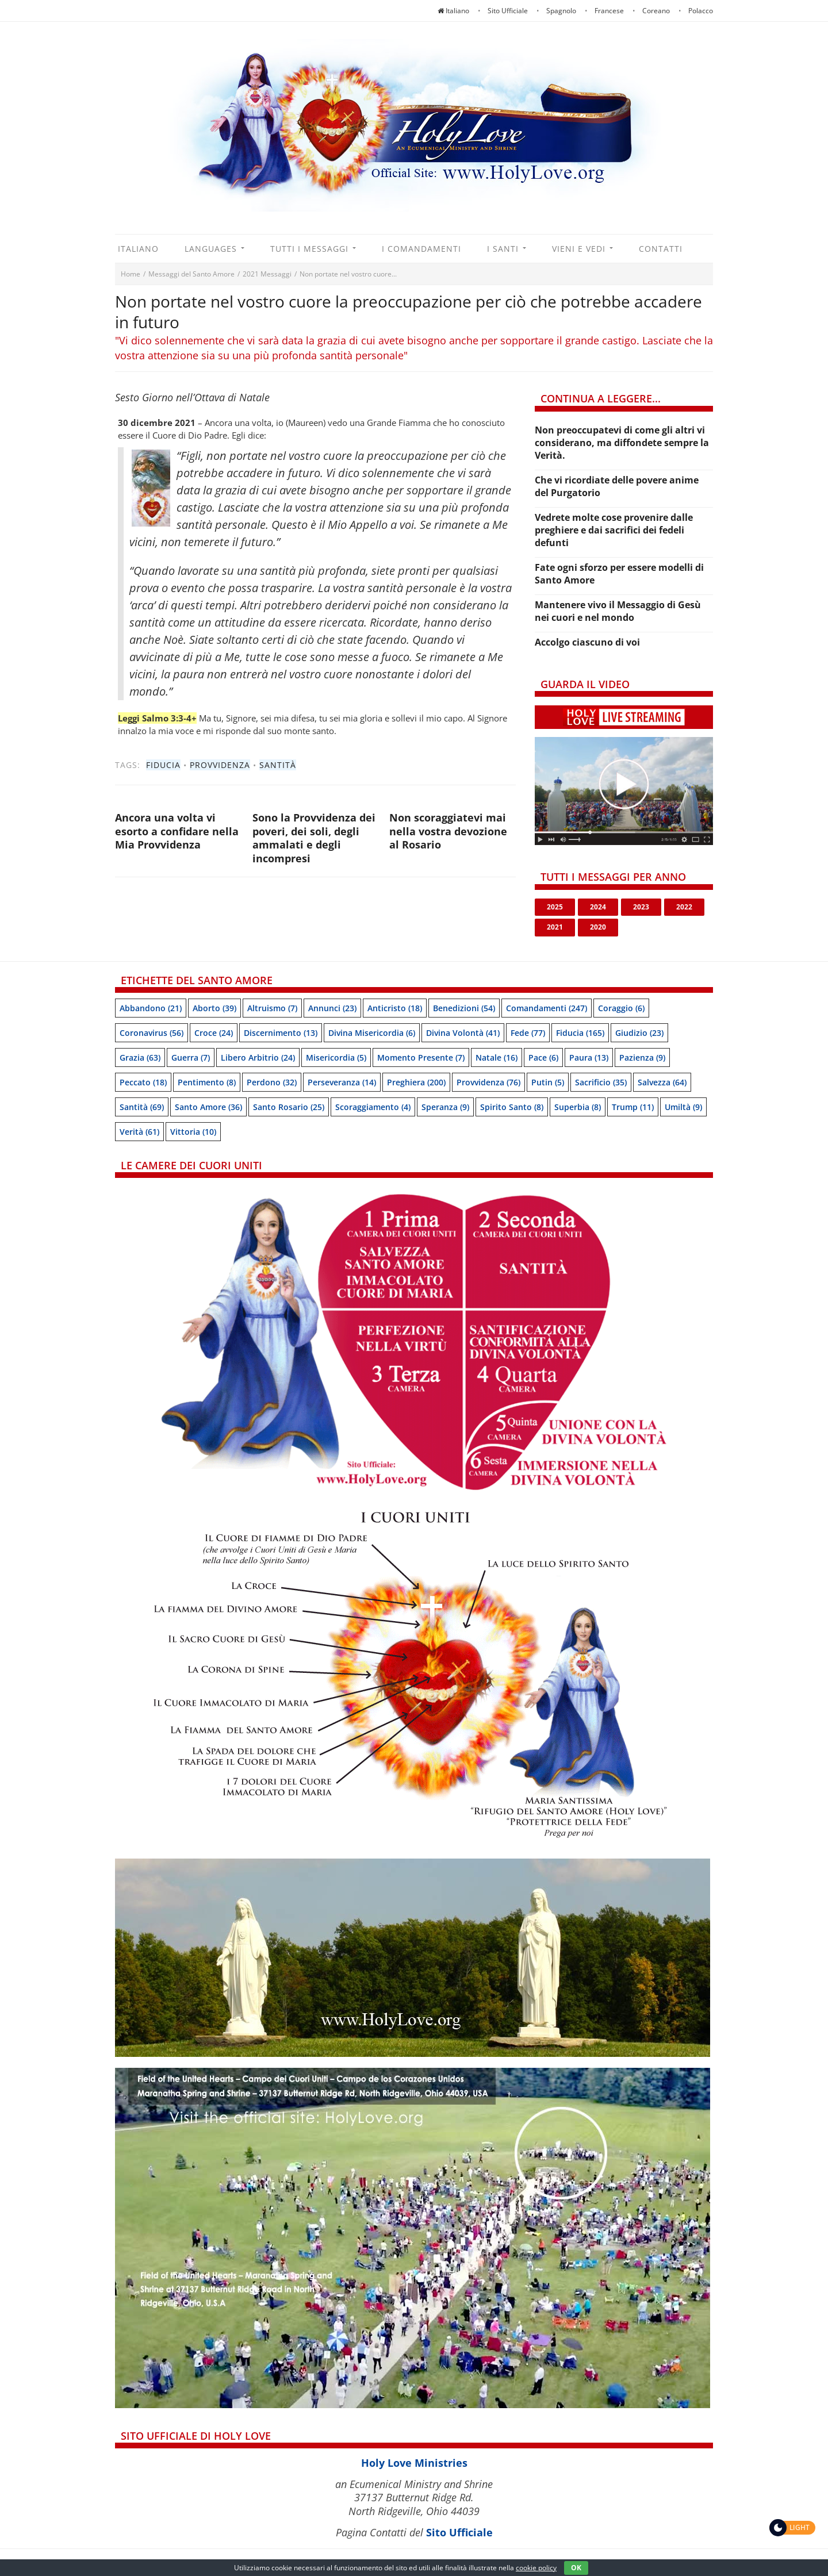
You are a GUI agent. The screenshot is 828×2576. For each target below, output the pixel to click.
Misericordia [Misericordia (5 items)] (336, 1057)
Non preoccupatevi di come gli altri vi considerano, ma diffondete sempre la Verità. (622, 443)
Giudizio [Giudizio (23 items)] (639, 1032)
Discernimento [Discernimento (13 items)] (280, 1032)
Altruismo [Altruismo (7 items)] (272, 1008)
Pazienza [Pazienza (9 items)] (642, 1057)
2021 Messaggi (267, 274)
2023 (641, 907)
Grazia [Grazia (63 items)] (140, 1057)
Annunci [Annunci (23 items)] (332, 1008)
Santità (277, 764)
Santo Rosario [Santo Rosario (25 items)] (288, 1106)
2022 (684, 907)
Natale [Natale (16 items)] (497, 1057)
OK (576, 2568)
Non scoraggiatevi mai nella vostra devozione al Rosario (448, 831)
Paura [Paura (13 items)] (588, 1057)
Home (130, 274)
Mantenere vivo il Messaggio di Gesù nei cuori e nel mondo (618, 611)
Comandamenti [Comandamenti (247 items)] (546, 1008)
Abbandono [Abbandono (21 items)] (151, 1008)
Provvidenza (220, 764)
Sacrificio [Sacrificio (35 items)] (601, 1082)
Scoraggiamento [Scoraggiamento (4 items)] (373, 1106)
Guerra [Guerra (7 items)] (190, 1057)
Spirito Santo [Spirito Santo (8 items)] (511, 1106)
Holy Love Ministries (414, 2463)
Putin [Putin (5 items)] (547, 1082)
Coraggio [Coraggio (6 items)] (621, 1008)
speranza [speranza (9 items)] (445, 1106)
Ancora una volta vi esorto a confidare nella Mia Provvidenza (177, 831)
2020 (598, 927)
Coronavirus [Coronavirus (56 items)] (151, 1032)
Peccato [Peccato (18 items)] (143, 1082)
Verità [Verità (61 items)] (139, 1131)
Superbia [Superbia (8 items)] (577, 1106)
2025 (555, 907)
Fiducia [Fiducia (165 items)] (580, 1032)
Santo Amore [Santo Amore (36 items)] (208, 1106)
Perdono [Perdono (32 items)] (272, 1082)
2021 (555, 927)
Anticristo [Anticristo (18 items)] (394, 1008)
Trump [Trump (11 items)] (633, 1106)
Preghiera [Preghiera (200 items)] (416, 1082)
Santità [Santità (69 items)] (142, 1106)
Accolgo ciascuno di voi (587, 642)
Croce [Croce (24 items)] (213, 1032)
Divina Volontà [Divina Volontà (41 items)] (463, 1032)
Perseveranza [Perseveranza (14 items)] (342, 1082)
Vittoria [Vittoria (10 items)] (193, 1131)
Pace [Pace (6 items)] (543, 1057)
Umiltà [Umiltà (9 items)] (683, 1106)
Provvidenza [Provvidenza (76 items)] (488, 1082)
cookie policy (536, 2568)
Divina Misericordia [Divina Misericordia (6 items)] (371, 1032)
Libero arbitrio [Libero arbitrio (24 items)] (258, 1057)
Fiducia (163, 764)
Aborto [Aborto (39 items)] (214, 1008)
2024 (598, 907)
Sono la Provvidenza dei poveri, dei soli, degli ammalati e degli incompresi (313, 838)
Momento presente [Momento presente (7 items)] (421, 1057)
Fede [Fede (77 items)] (528, 1032)
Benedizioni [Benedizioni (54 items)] (464, 1008)
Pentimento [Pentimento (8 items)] (207, 1082)
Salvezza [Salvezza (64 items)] (662, 1082)
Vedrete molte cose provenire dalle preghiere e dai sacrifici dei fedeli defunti (614, 530)
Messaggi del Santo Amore (191, 274)
